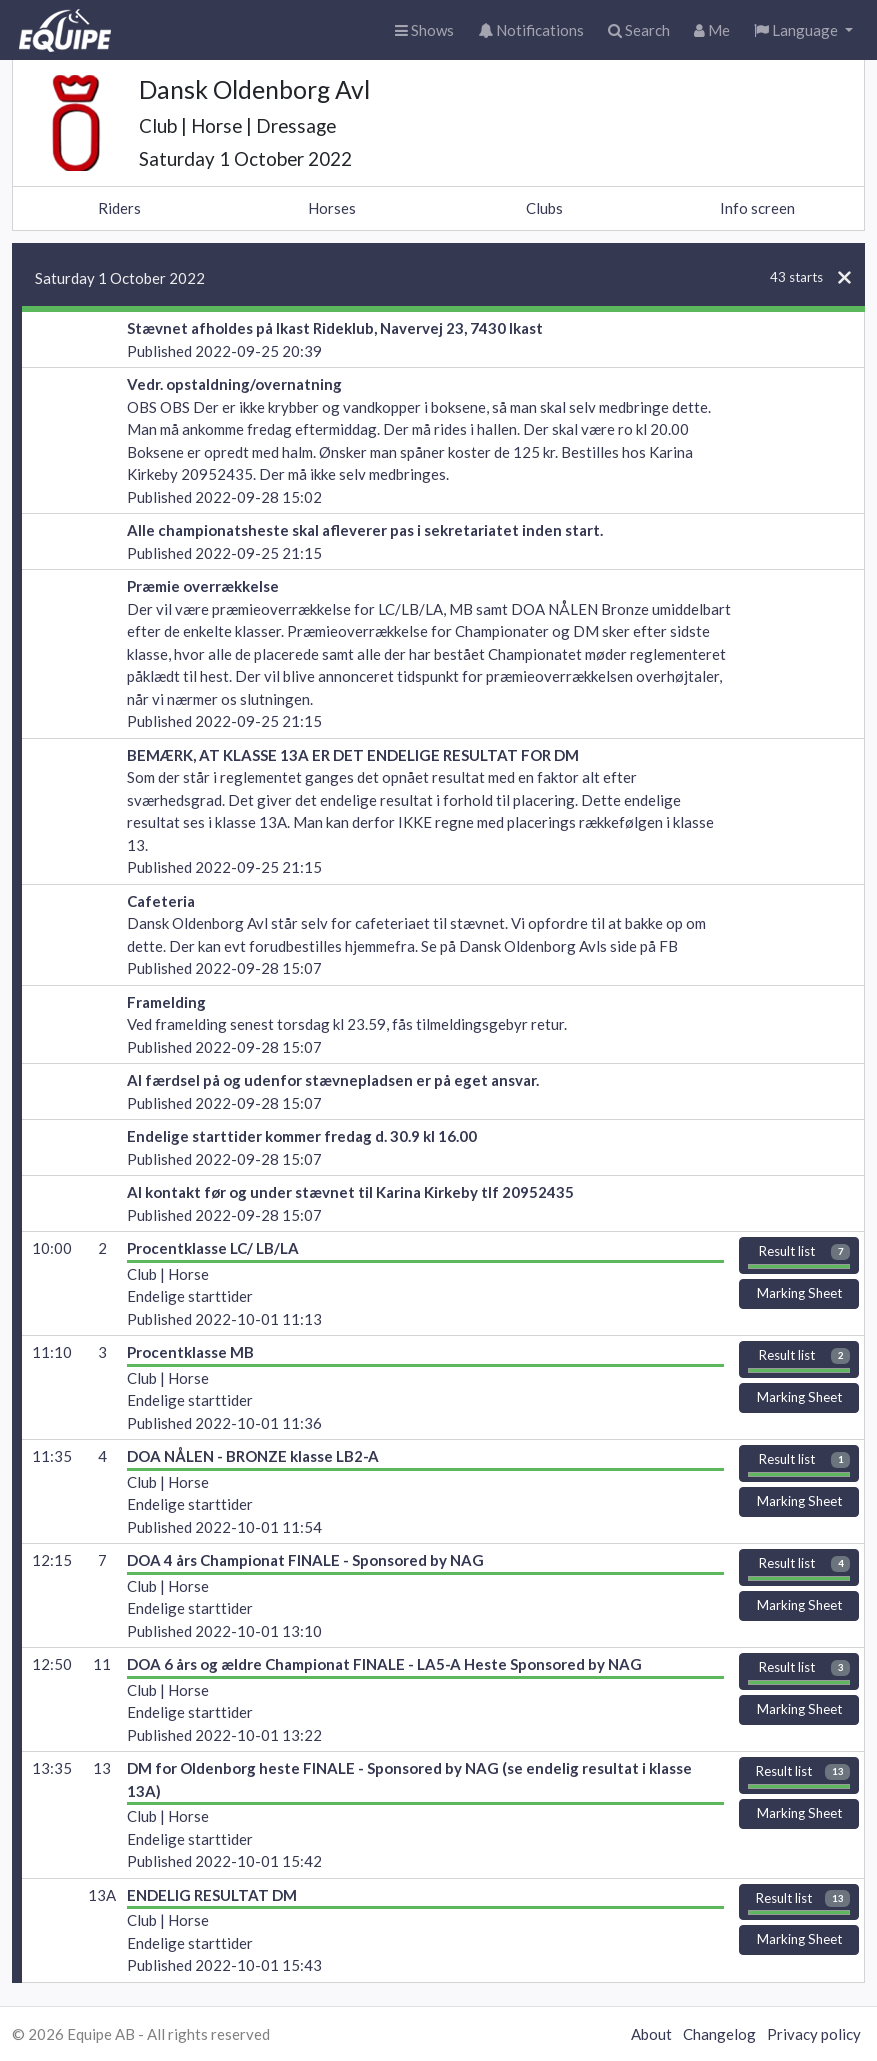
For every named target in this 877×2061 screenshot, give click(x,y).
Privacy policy (814, 2034)
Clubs (544, 208)
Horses (332, 208)
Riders (119, 208)
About (651, 2034)
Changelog (719, 2034)
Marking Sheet (799, 1296)
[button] (803, 30)
